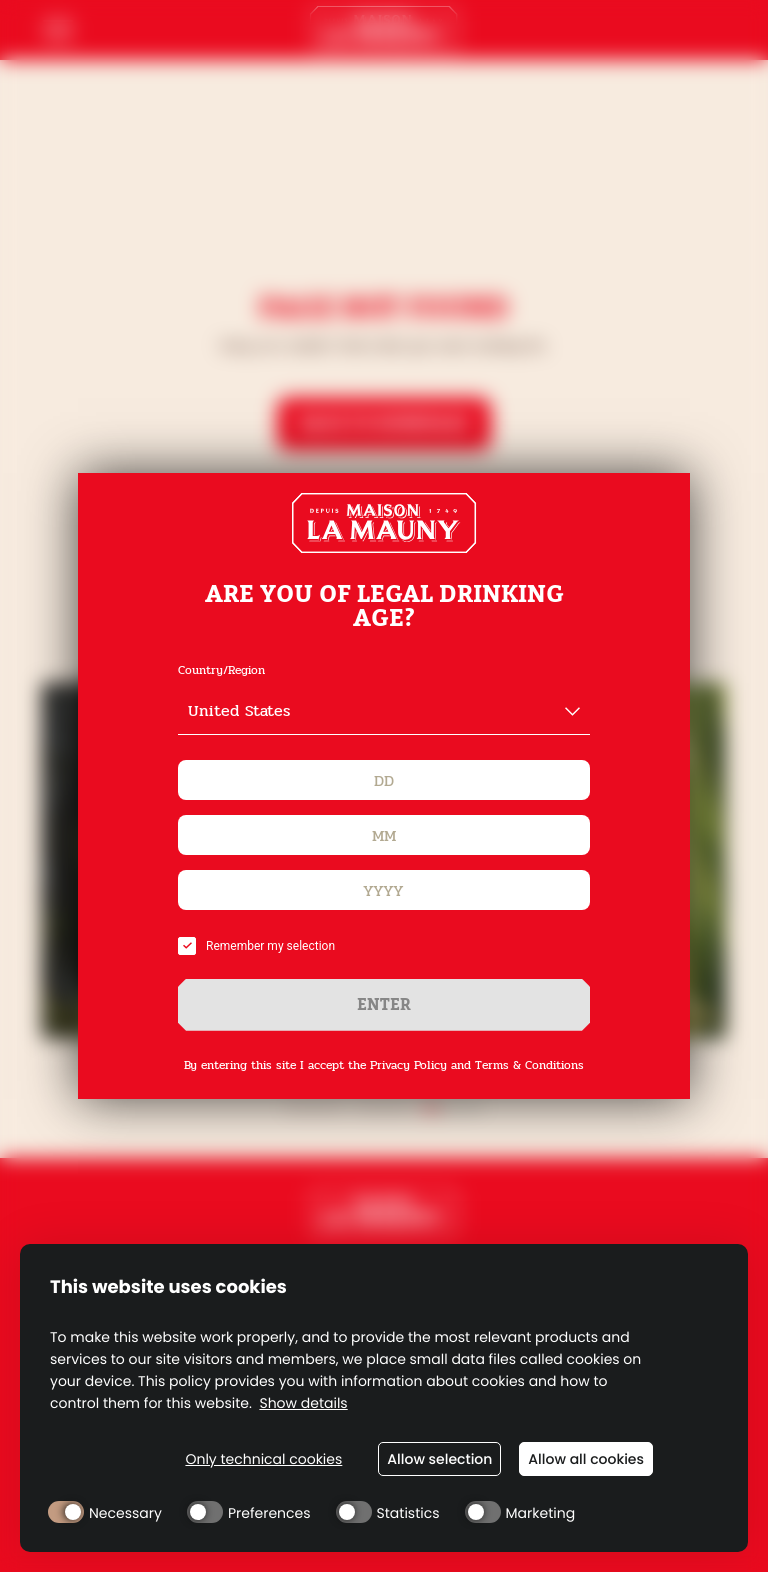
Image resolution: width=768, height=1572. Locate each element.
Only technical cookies (263, 1459)
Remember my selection (256, 946)
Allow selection (439, 1459)
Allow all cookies (586, 1459)
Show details (303, 1403)
